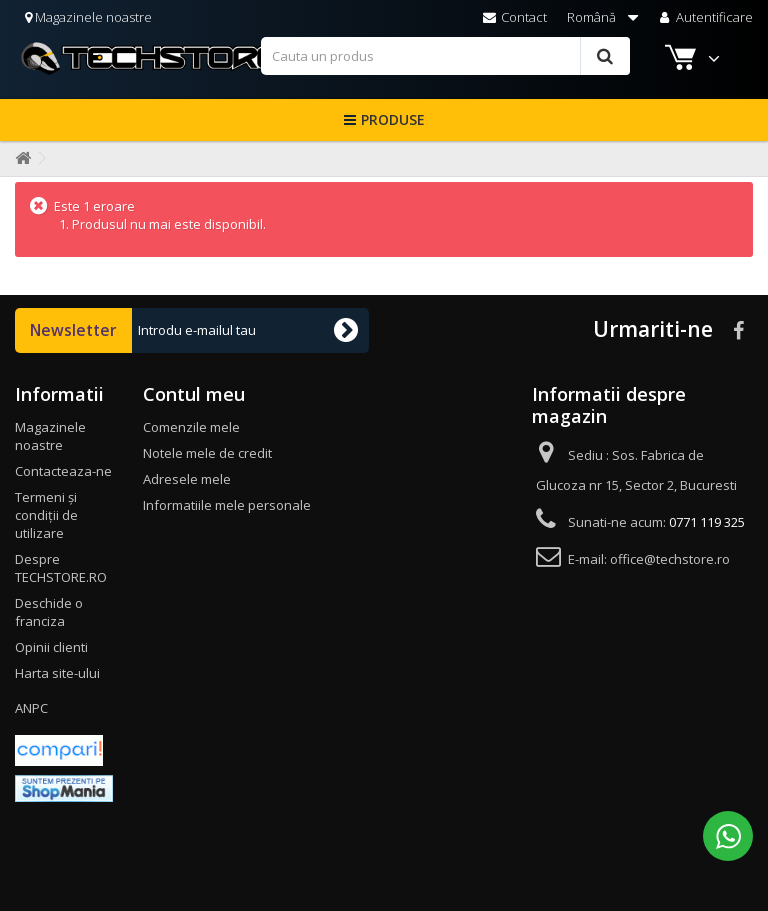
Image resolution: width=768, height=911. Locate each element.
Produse (393, 119)
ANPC (31, 708)
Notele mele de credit (207, 453)
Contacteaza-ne (63, 471)
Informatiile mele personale (227, 505)
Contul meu (194, 394)
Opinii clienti (51, 647)
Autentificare (704, 17)
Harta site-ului (57, 673)
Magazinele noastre (88, 17)
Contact (515, 17)
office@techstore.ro (670, 559)
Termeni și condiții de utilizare (46, 515)
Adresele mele (187, 479)
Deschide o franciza (49, 612)
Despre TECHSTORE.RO (61, 568)
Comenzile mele (191, 427)
